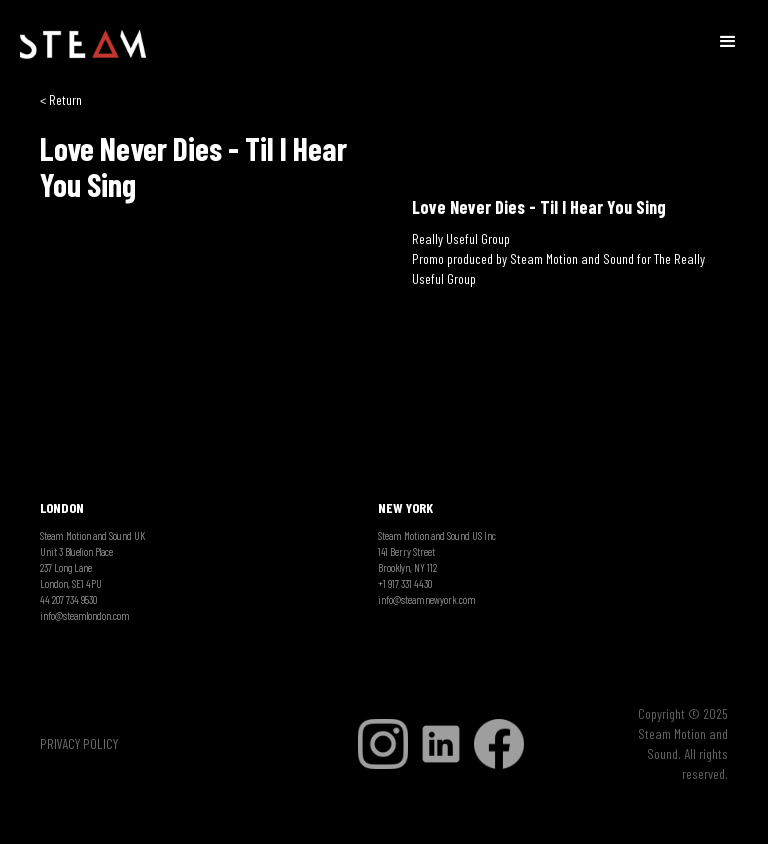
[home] (83, 45)
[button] (728, 40)
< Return (61, 99)
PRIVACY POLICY (79, 743)
